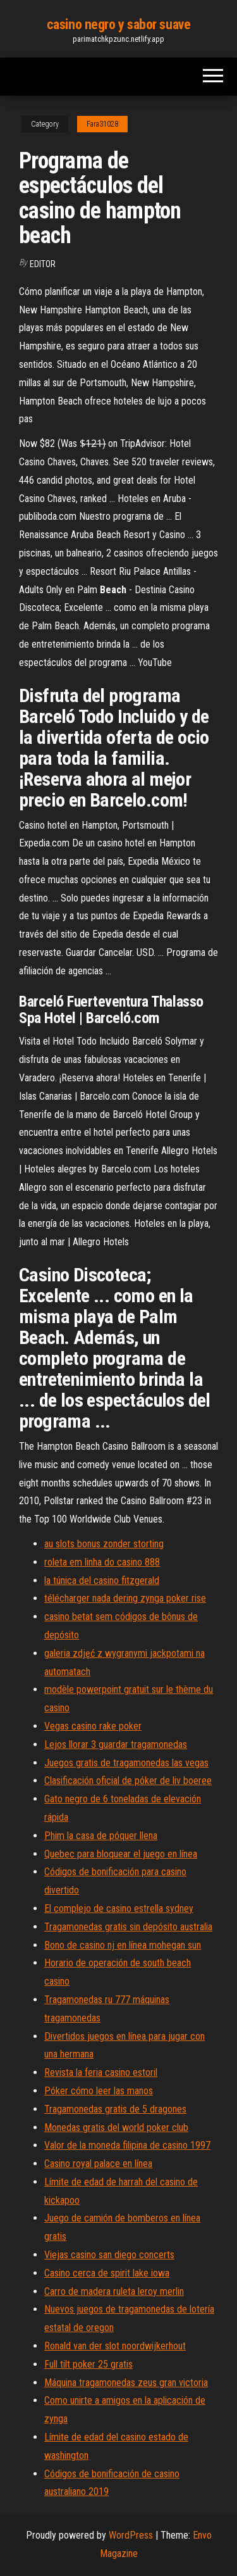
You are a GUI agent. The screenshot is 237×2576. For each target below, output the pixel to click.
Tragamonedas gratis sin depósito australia (128, 1927)
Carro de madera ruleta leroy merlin (114, 2291)
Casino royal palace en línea (98, 2164)
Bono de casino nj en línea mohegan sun (122, 1945)
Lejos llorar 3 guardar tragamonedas (115, 1744)
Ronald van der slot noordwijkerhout (115, 2346)
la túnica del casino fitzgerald (101, 1580)
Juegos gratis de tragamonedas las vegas (126, 1763)
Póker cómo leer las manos (98, 2091)
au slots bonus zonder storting (104, 1544)
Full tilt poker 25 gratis (88, 2364)
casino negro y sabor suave (119, 24)
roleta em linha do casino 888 (102, 1562)
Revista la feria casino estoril (100, 2072)
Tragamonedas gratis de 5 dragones (115, 2109)
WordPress (131, 2535)
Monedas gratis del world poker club (116, 2127)
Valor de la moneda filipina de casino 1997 (127, 2145)
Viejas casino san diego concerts (109, 2255)
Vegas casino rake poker (93, 1726)
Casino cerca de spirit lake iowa (106, 2273)
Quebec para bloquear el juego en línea (120, 1854)
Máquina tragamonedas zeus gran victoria (126, 2383)
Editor (43, 264)
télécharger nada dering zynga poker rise (125, 1598)
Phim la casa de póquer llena (100, 1836)
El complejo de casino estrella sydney (118, 1908)
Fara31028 (102, 124)
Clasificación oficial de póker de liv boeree (128, 1781)
